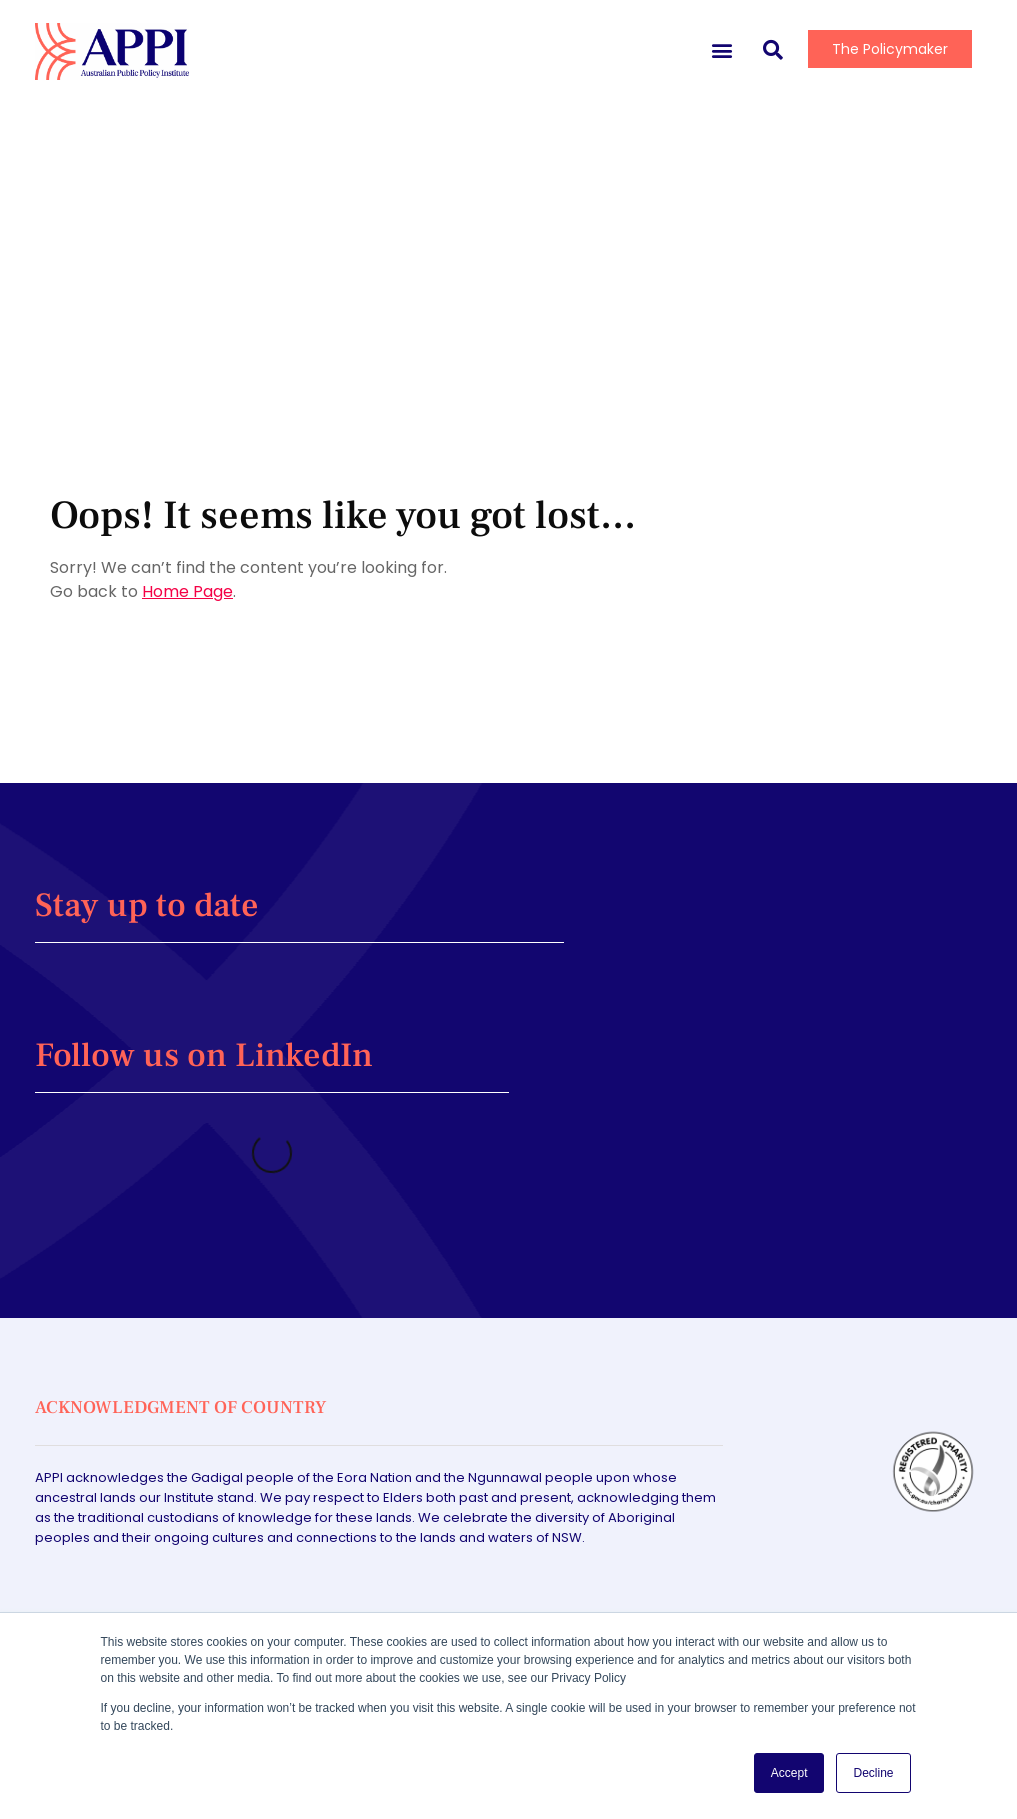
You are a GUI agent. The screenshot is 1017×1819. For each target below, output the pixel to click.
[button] (721, 49)
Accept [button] (789, 1773)
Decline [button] (873, 1773)
